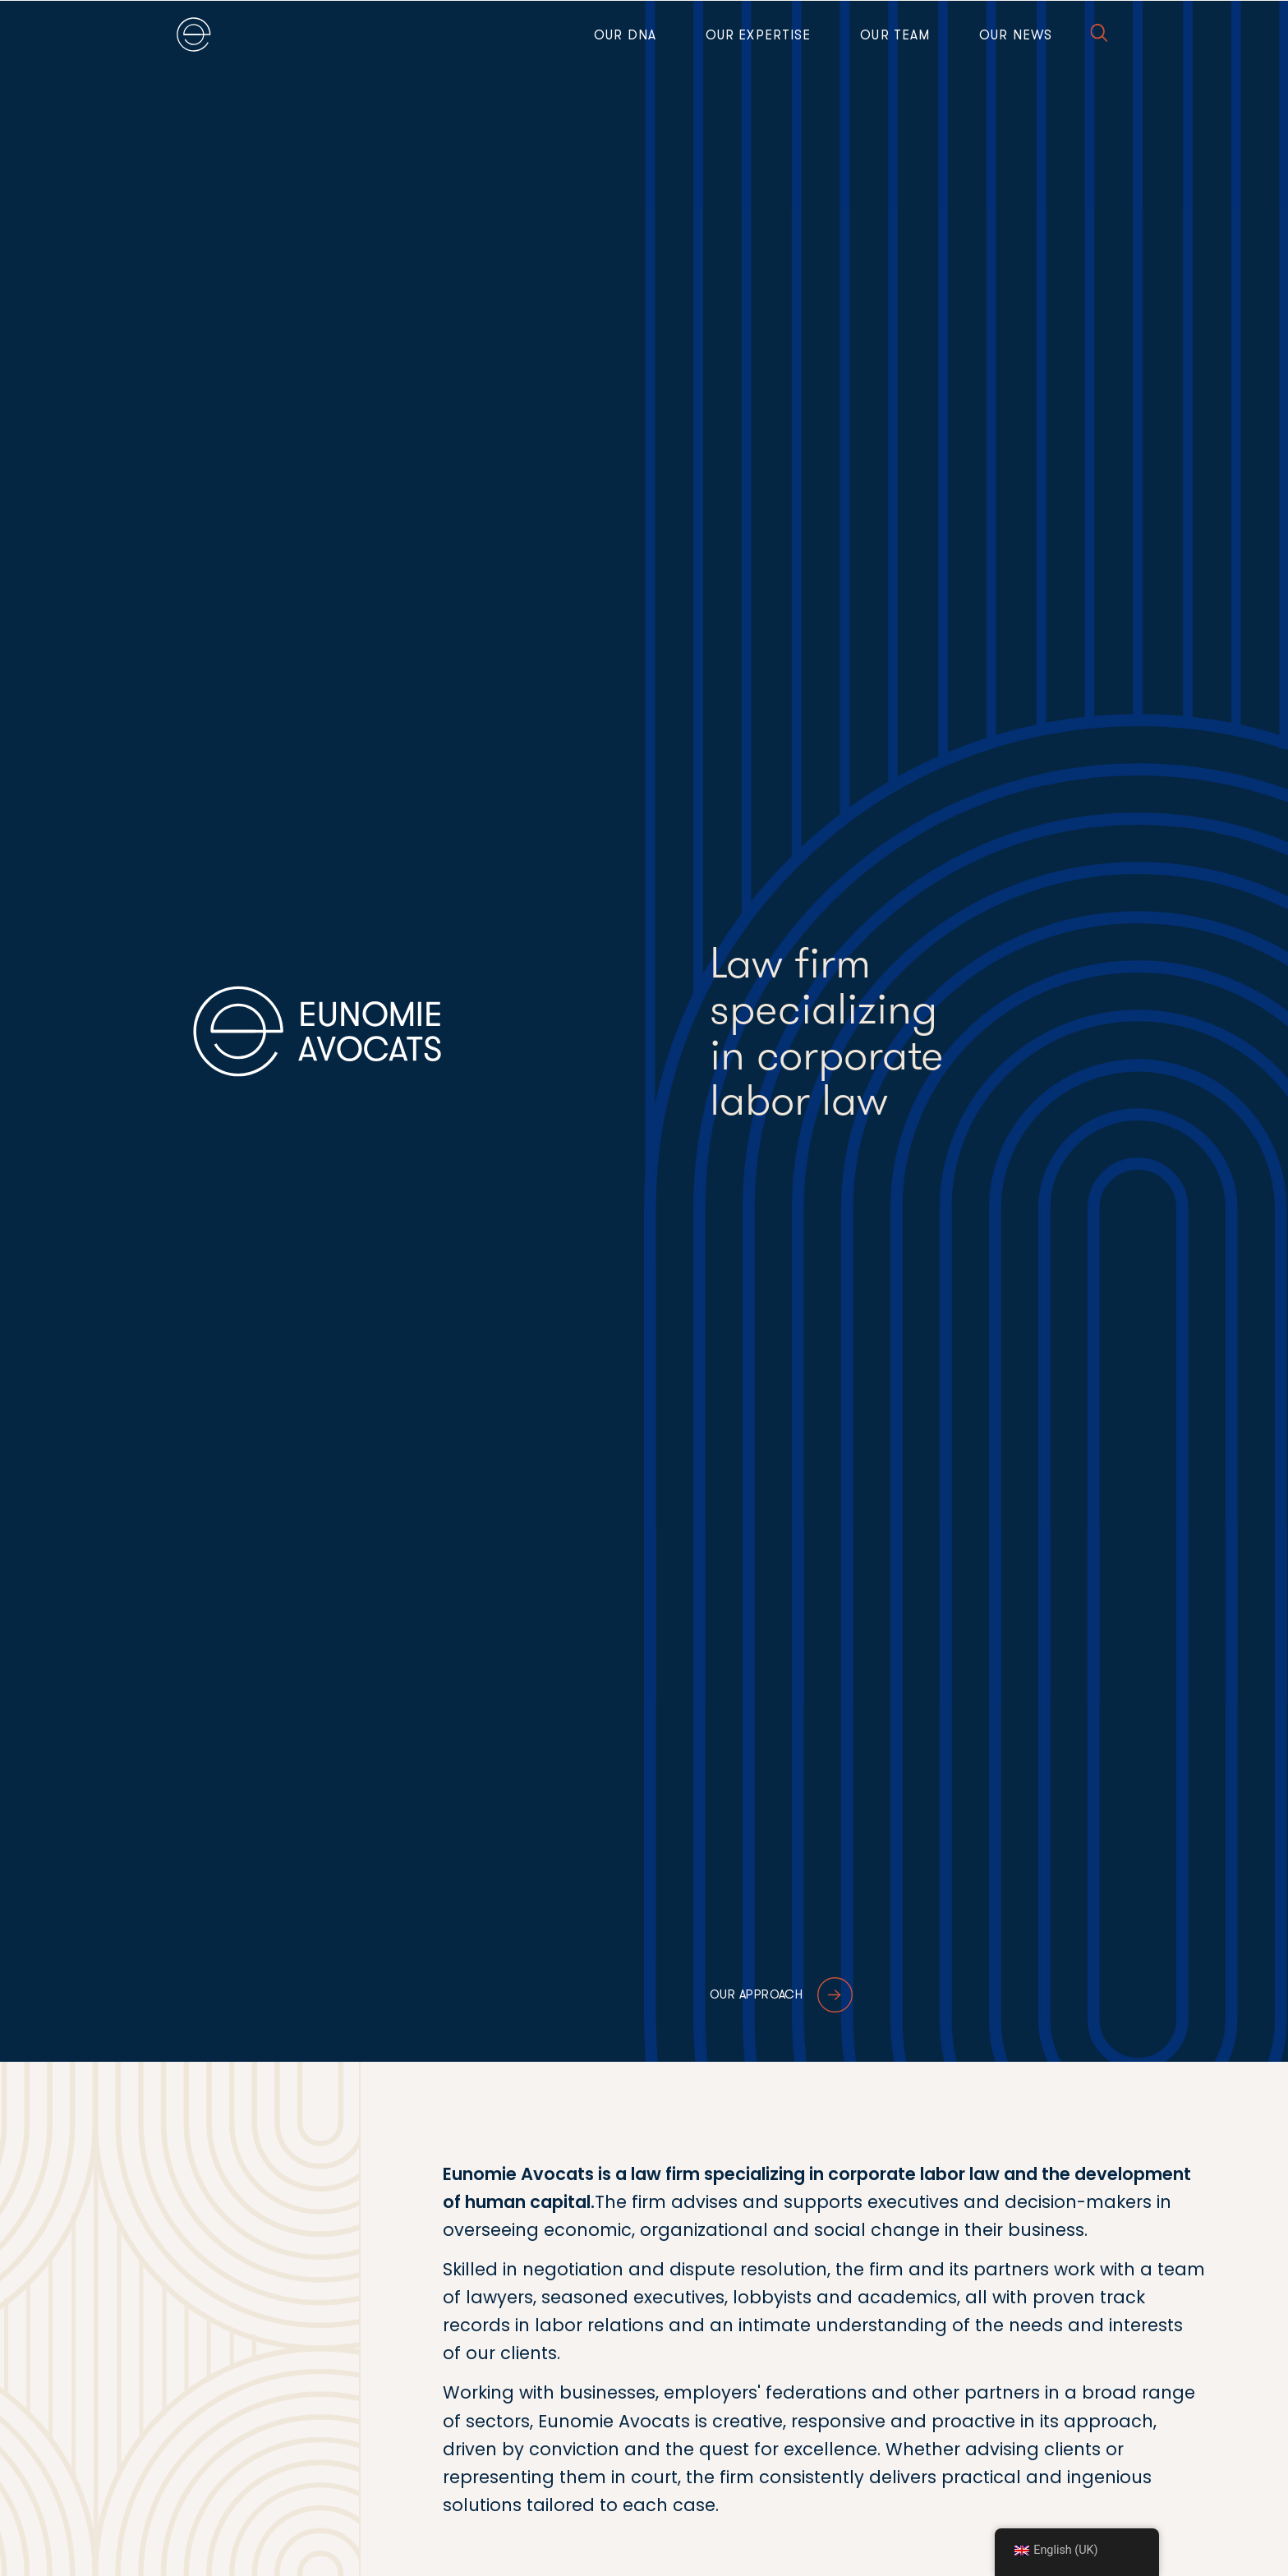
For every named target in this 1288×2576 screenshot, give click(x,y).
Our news (1015, 35)
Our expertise (758, 35)
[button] (1098, 35)
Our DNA (625, 35)
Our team (895, 35)
